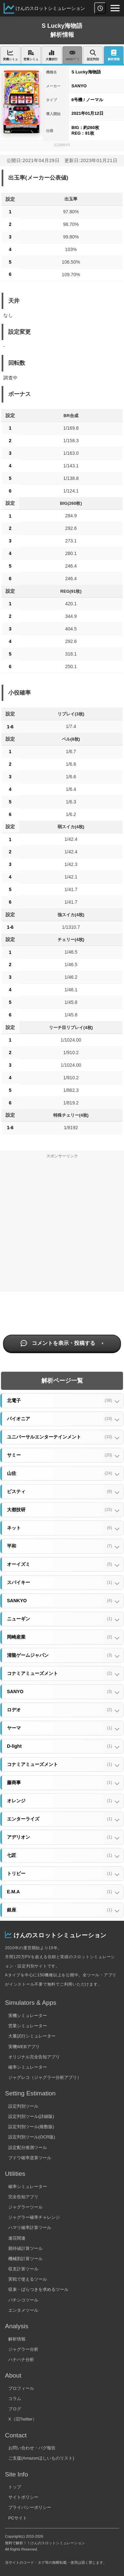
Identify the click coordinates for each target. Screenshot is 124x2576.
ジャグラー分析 (23, 2349)
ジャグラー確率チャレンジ (34, 2217)
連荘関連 (16, 2238)
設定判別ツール (23, 2106)
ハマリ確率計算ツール (29, 2227)
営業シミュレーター (27, 2025)
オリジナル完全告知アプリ (34, 2056)
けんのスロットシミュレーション (50, 8)
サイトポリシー (23, 2497)
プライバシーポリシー (29, 2507)
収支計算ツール (23, 2268)
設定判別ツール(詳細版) (31, 2116)
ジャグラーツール (25, 2207)
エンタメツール (23, 2310)
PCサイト (17, 2517)
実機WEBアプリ (24, 2046)
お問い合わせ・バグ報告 (32, 2447)
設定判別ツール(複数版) (31, 2126)
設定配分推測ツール (27, 2147)
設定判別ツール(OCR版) (31, 2136)
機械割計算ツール (25, 2258)
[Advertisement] (62, 1227)
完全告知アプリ (23, 2196)
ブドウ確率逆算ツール (29, 2157)
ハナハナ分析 (21, 2359)
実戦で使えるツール (27, 2279)
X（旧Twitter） (22, 2419)
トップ (14, 2486)
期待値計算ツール (25, 2248)
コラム (14, 2398)
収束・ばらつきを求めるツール (38, 2289)
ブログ (14, 2408)
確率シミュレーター (27, 2067)
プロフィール (21, 2388)
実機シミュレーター (27, 2015)
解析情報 (16, 2339)
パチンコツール (23, 2299)
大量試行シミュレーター (32, 2036)
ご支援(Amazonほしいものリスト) (41, 2458)
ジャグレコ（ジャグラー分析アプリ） (44, 2077)
